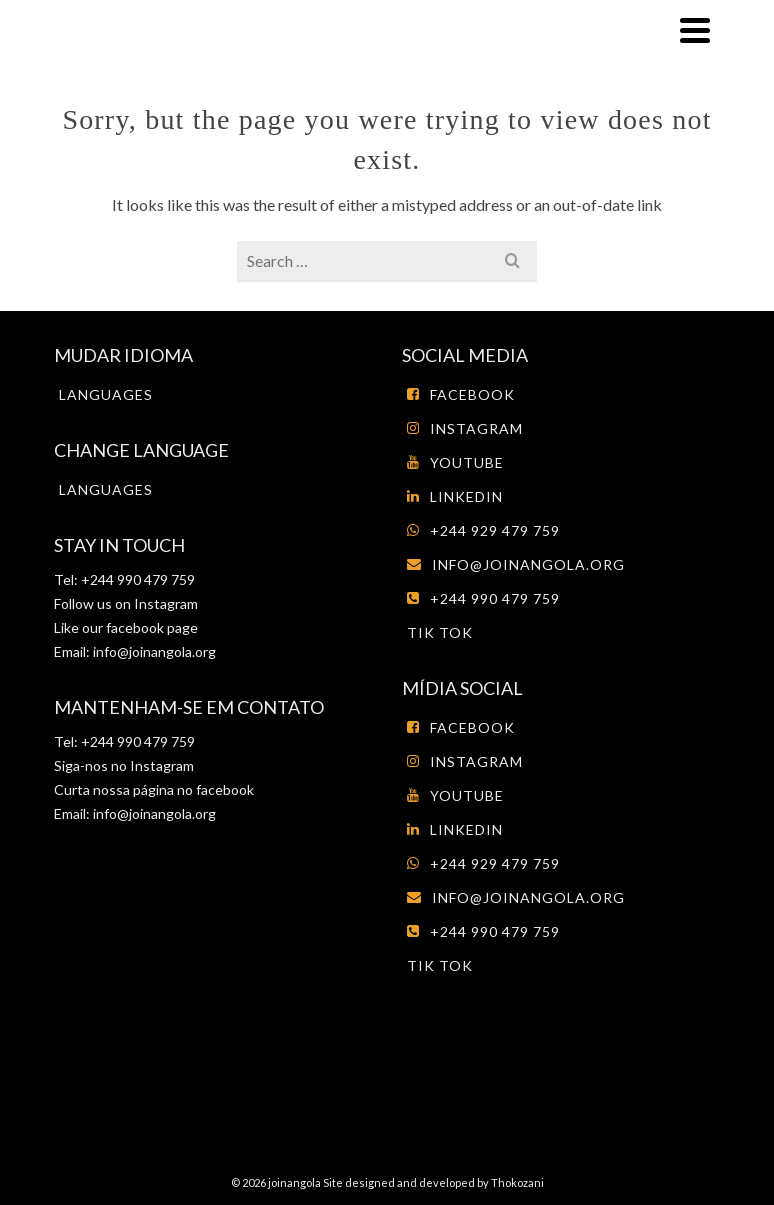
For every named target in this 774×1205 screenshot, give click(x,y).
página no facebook (192, 789)
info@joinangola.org (154, 651)
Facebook (461, 394)
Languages (106, 394)
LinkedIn (455, 496)
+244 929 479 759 (483, 530)
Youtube (455, 462)
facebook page (152, 627)
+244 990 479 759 (483, 598)
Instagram (164, 603)
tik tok (440, 632)
